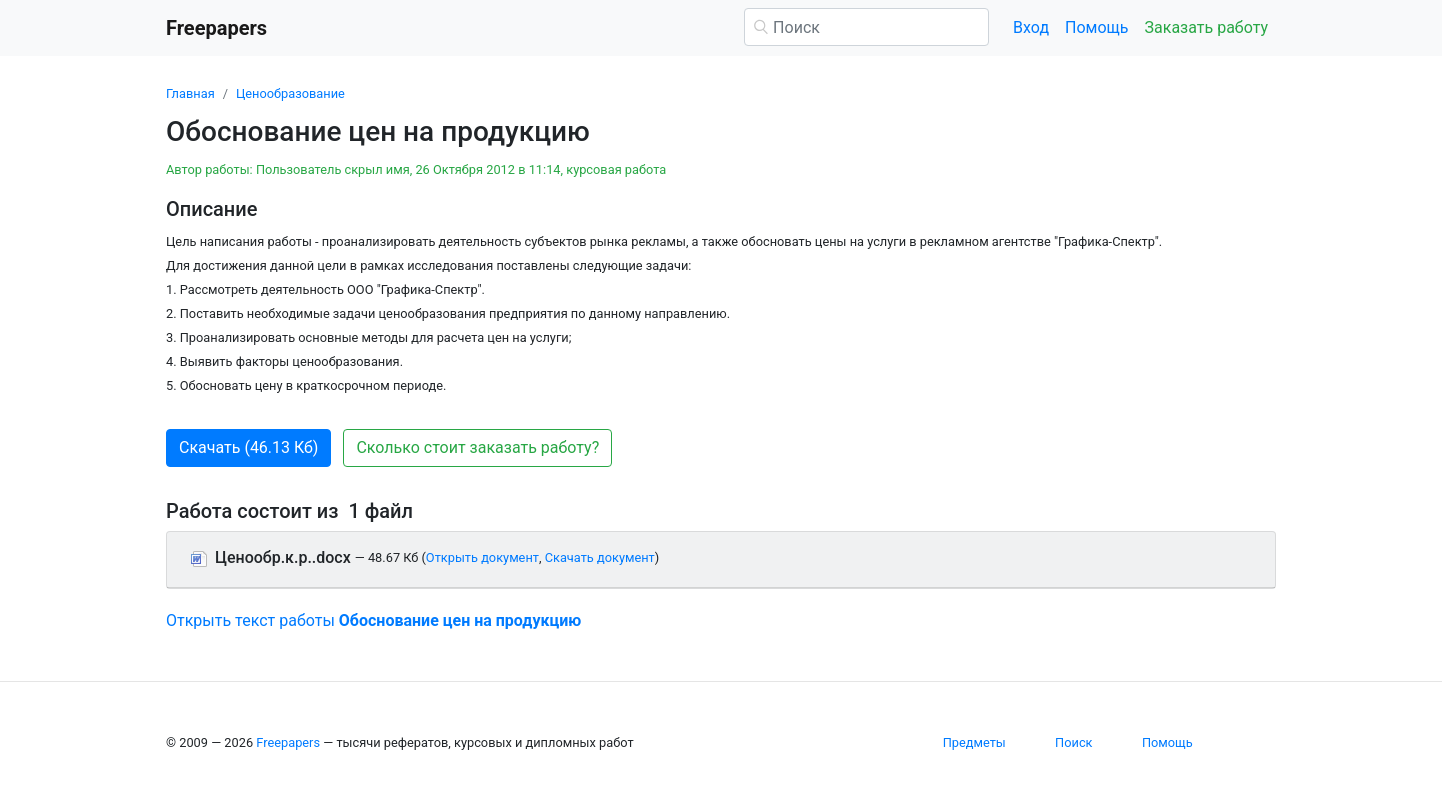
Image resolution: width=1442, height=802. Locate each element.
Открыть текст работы (373, 620)
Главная (190, 93)
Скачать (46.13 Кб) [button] (248, 447)
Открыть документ (482, 557)
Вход (1031, 27)
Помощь (1096, 27)
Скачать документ (600, 557)
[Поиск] (866, 27)
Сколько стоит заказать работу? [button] (477, 447)
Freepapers (288, 742)
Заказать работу (1206, 27)
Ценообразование (290, 93)
